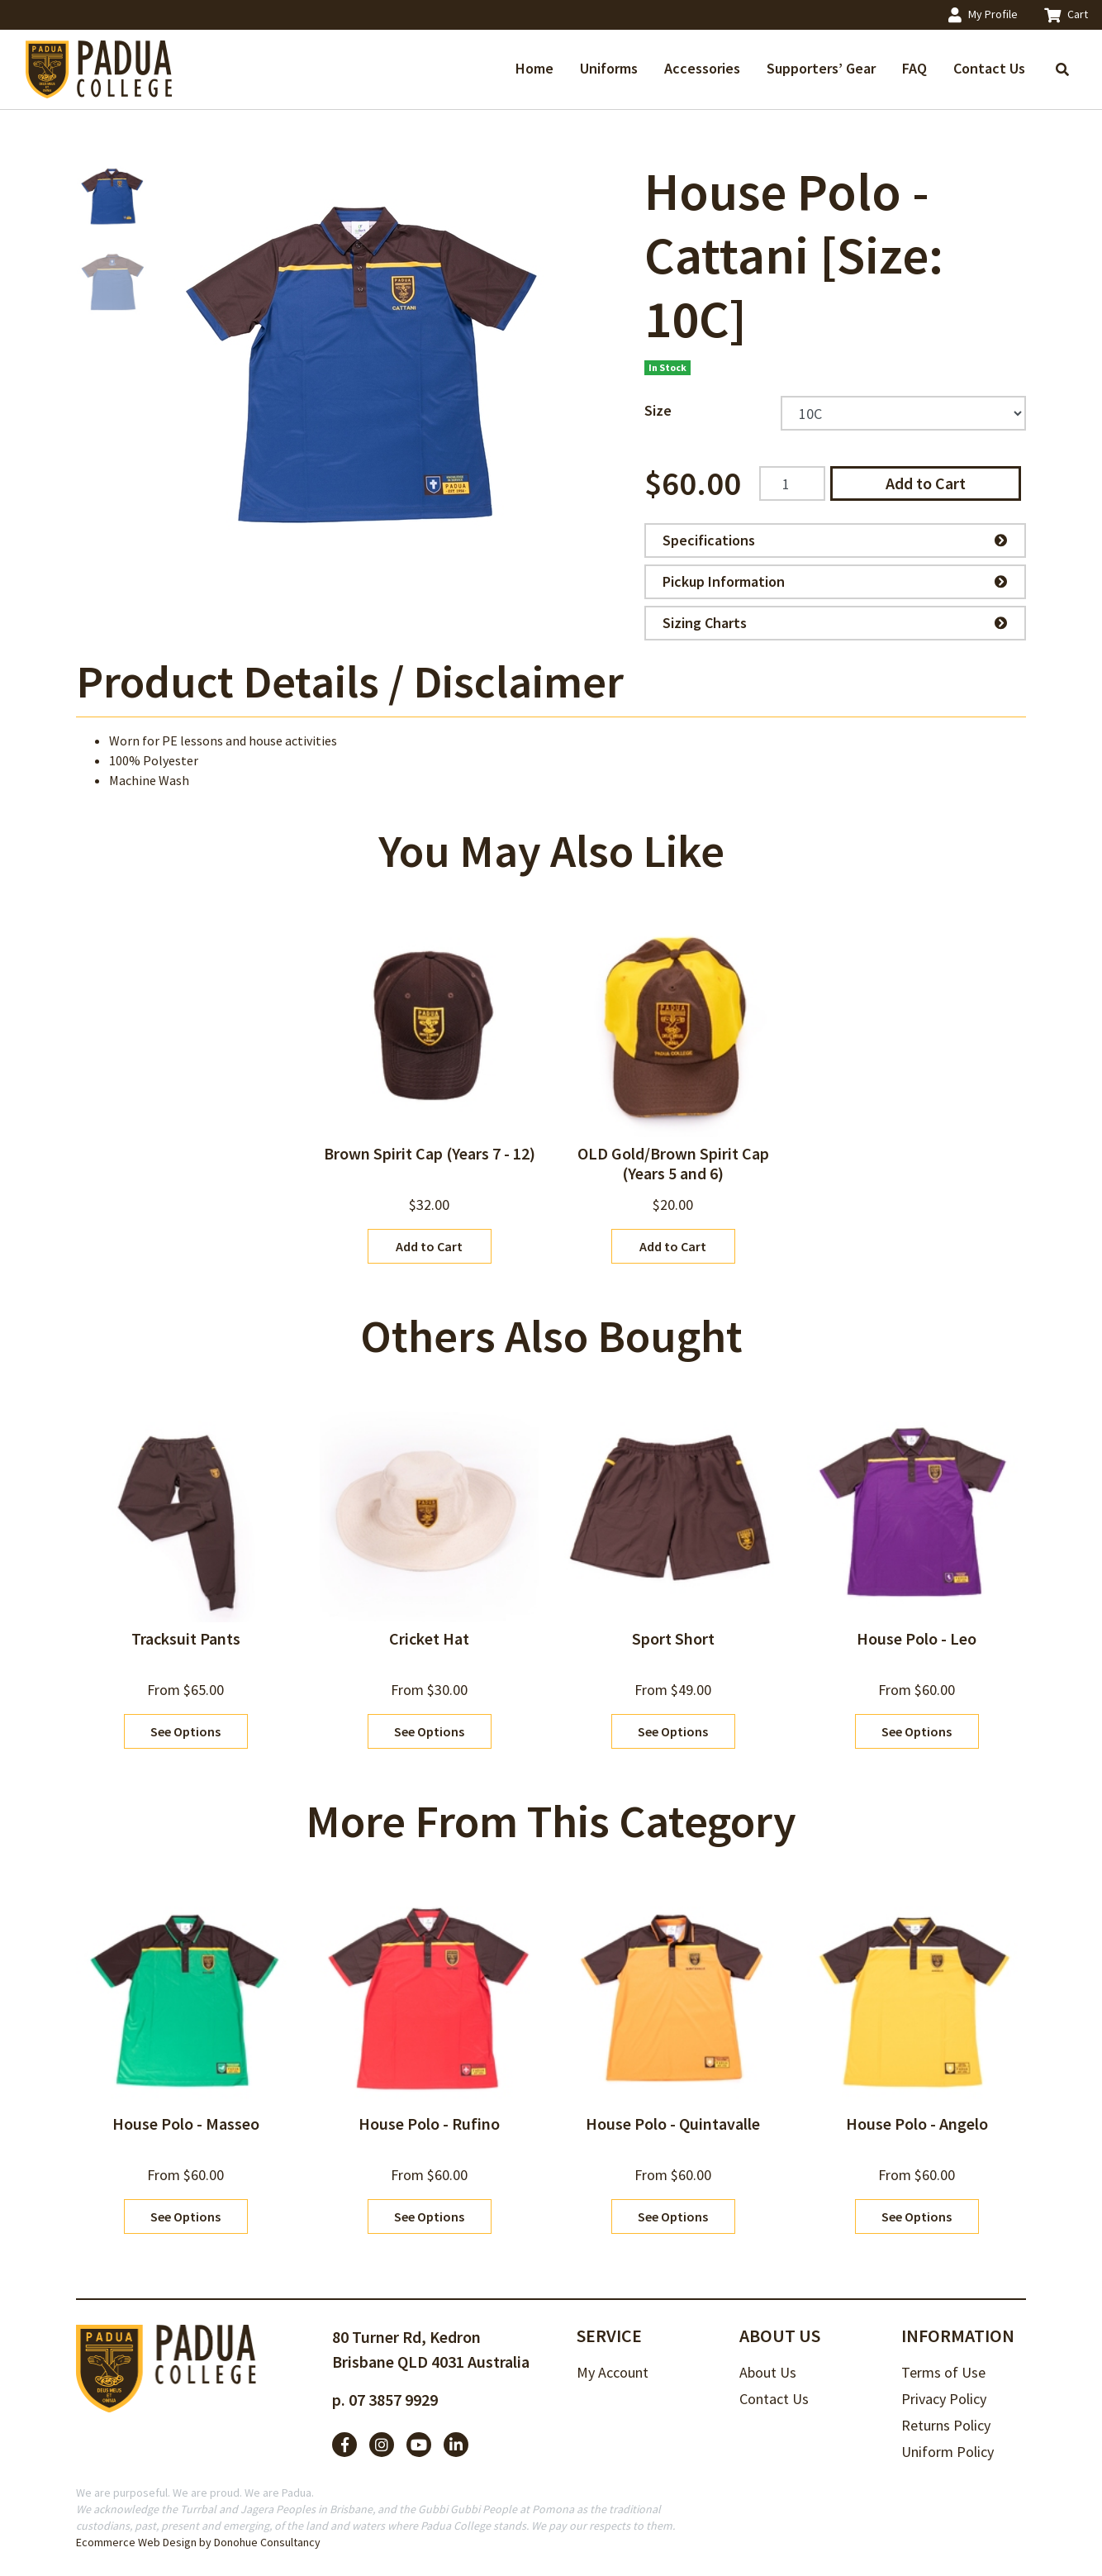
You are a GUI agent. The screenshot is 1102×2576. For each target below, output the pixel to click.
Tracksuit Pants (185, 1638)
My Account (612, 2372)
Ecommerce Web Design (136, 2542)
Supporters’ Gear (821, 68)
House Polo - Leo (916, 1638)
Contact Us (989, 68)
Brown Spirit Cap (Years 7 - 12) (429, 1153)
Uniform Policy (947, 2451)
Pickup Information (835, 581)
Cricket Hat (429, 1638)
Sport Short (673, 1638)
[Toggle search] (1062, 69)
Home (534, 68)
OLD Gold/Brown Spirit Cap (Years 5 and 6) (673, 1163)
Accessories (702, 68)
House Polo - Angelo (917, 2123)
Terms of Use (943, 2372)
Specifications (835, 540)
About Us (767, 2372)
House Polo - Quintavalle (673, 2123)
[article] (429, 1091)
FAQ (914, 68)
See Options (185, 1731)
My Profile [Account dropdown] (983, 14)
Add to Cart (926, 483)
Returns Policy (945, 2425)
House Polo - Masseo (185, 2123)
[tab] (350, 681)
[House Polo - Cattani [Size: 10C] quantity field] (792, 483)
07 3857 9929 (393, 2399)
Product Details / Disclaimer (350, 681)
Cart (1066, 14)
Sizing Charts (835, 622)
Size (658, 410)
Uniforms (609, 68)
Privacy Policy (943, 2398)
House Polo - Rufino (429, 2123)
